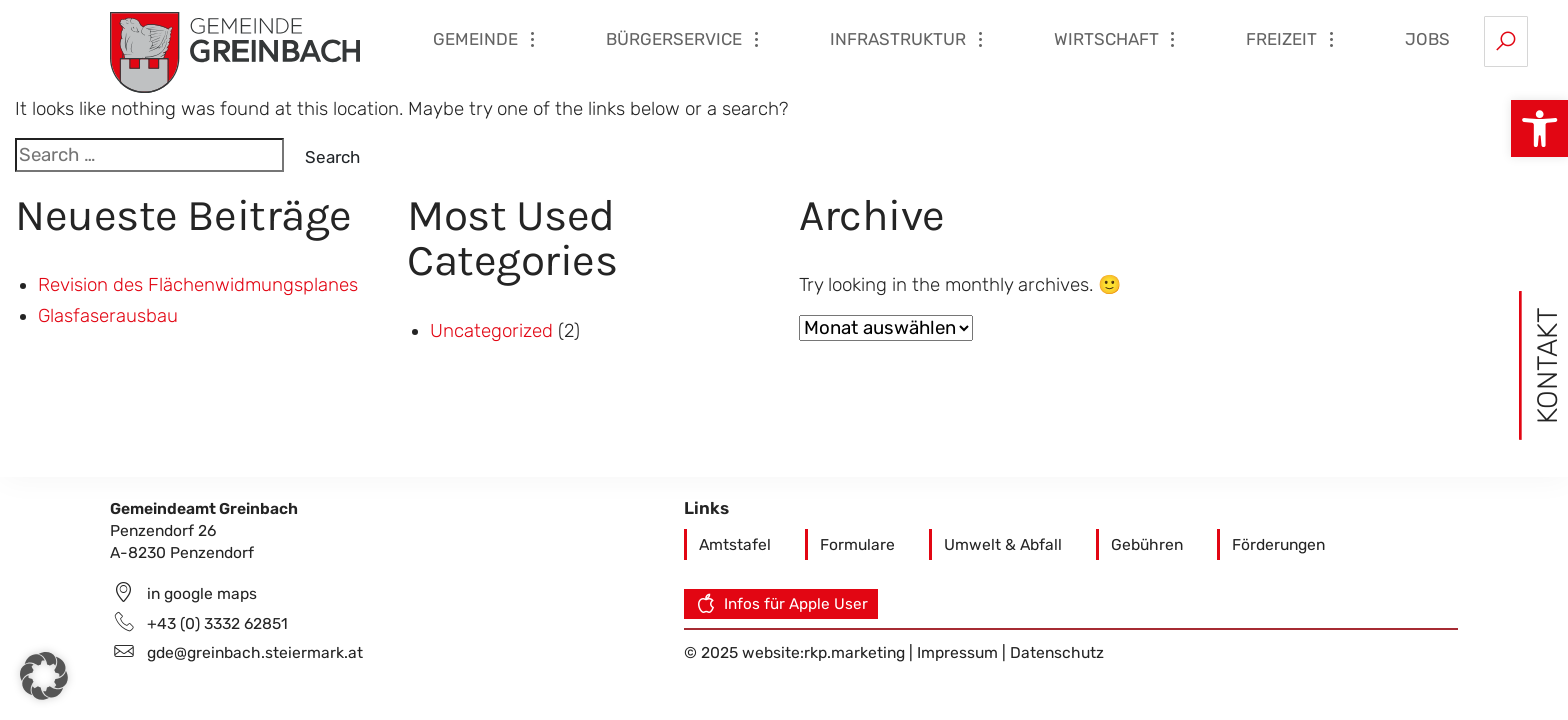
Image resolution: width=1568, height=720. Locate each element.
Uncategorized (491, 331)
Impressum (959, 652)
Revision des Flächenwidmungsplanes (198, 285)
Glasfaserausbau (108, 316)
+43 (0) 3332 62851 (217, 623)
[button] (1539, 128)
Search (332, 157)
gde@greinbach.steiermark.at (255, 652)
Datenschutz (1057, 652)
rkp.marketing (854, 652)
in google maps (202, 593)
